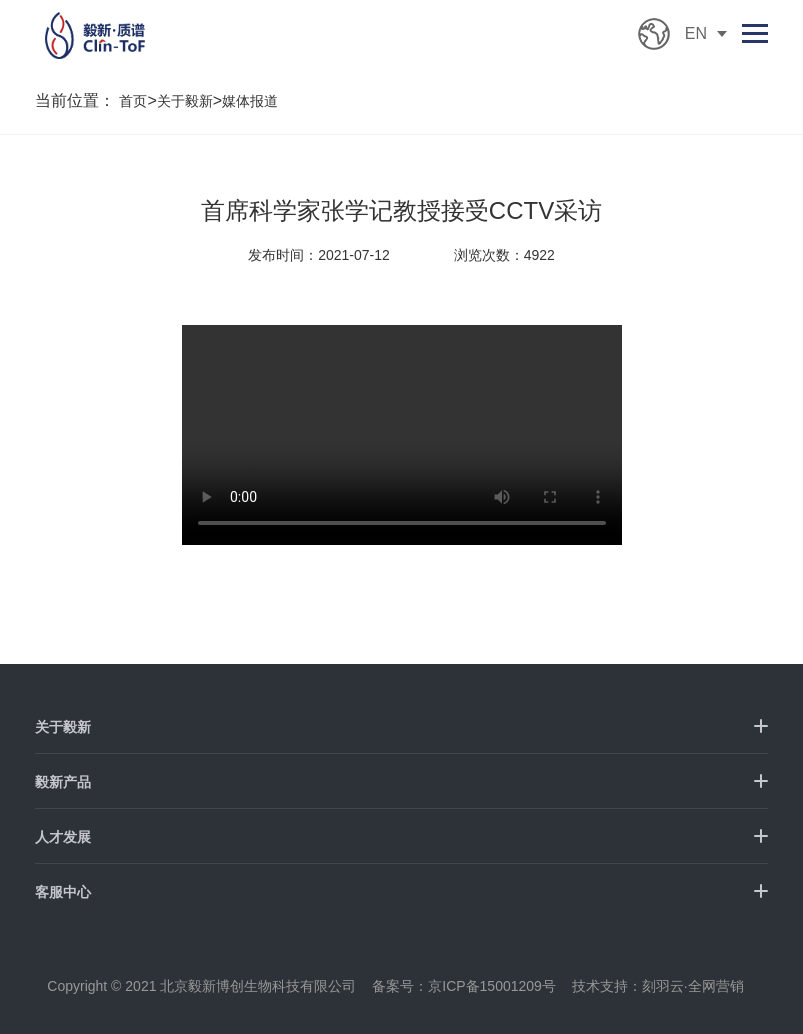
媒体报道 (250, 101)
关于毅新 (185, 101)
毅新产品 (63, 782)
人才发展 (63, 837)
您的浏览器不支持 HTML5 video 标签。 (402, 435)
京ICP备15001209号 (492, 986)
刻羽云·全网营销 (693, 986)
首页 (133, 101)
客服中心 (63, 892)
